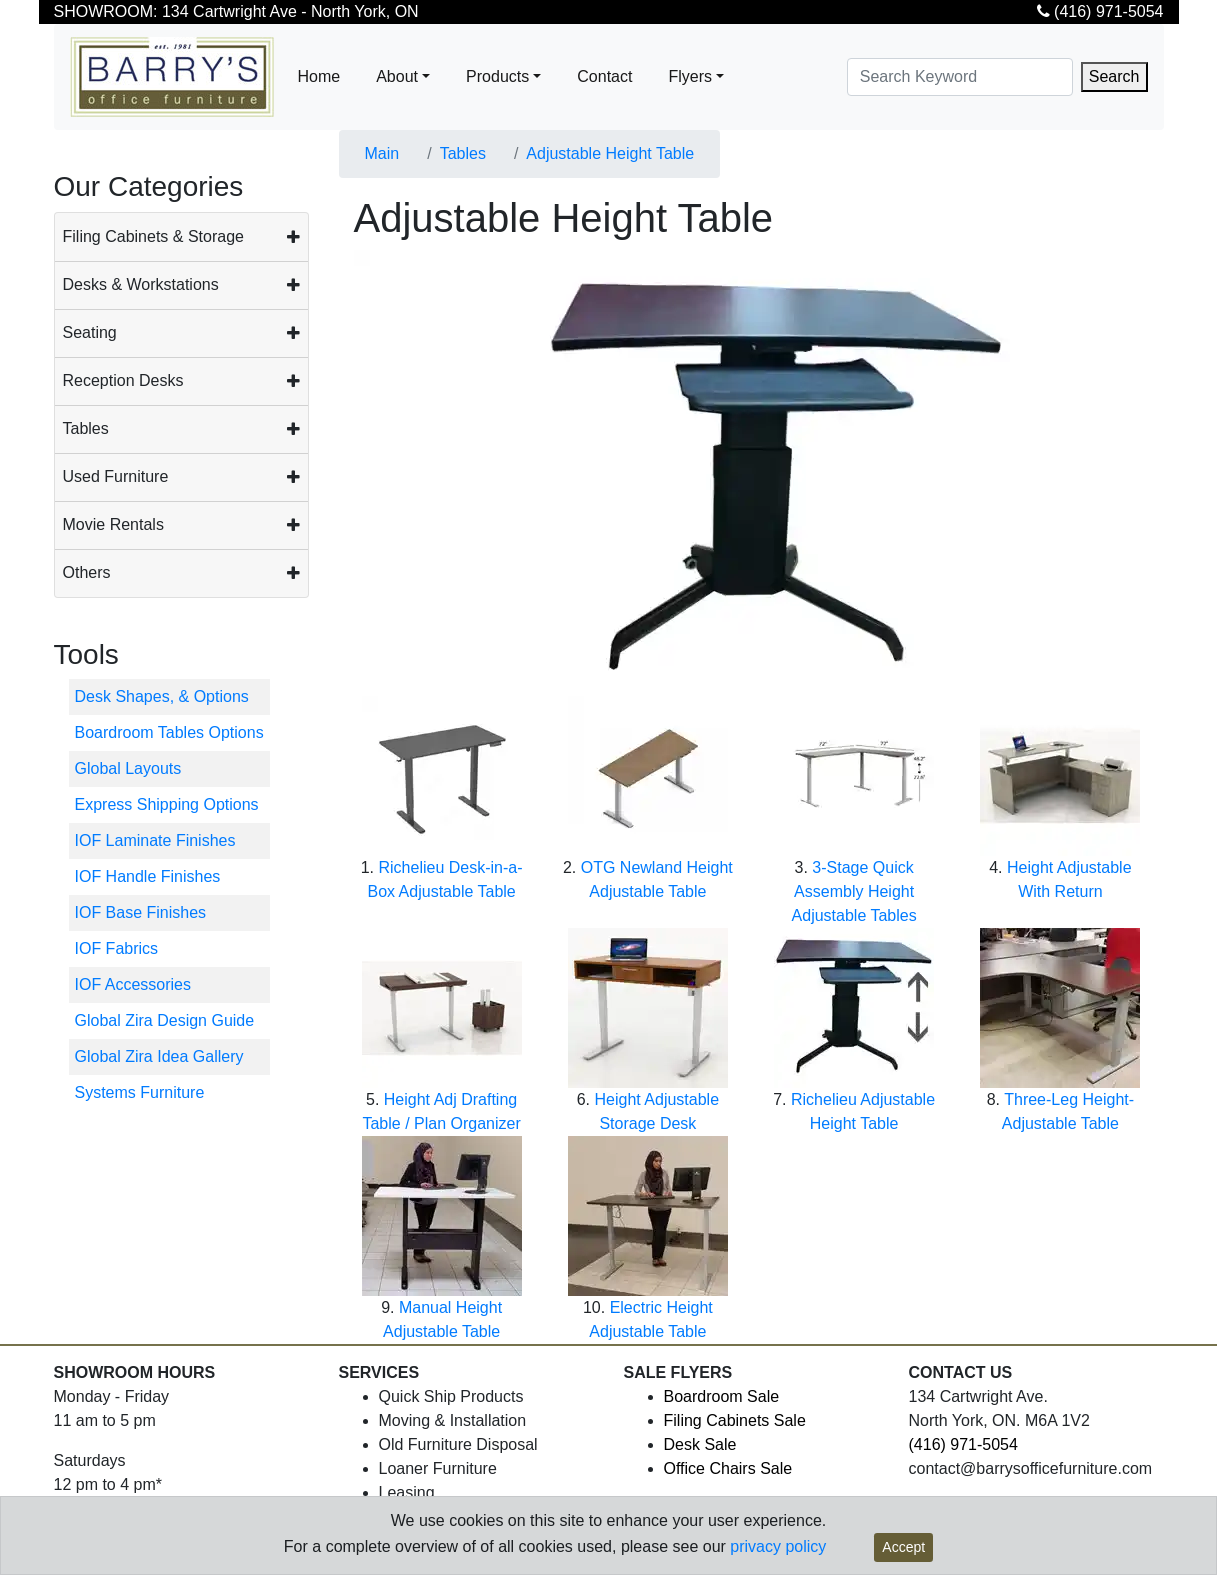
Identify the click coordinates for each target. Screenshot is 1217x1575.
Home (319, 76)
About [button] (397, 76)
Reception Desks (123, 380)
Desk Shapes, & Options (162, 696)
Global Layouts (128, 768)
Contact (604, 76)
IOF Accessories (133, 984)
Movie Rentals (113, 524)
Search (1114, 76)
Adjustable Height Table (610, 153)
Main (382, 153)
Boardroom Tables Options (169, 732)
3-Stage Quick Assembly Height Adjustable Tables (854, 891)
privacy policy (778, 1546)
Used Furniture (116, 476)
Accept (903, 1547)
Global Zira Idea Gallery (159, 1056)
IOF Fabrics (117, 948)
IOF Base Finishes (141, 912)
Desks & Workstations (141, 284)
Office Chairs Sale (728, 1468)
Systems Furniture (140, 1092)
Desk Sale (700, 1444)
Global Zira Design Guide (165, 1020)
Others (87, 572)
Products (497, 76)
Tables (86, 428)
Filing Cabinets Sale (735, 1420)
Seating (90, 332)
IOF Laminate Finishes (155, 840)
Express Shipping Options (167, 804)
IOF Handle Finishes (148, 876)
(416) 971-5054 (1100, 11)
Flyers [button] (690, 76)
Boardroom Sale (722, 1396)
